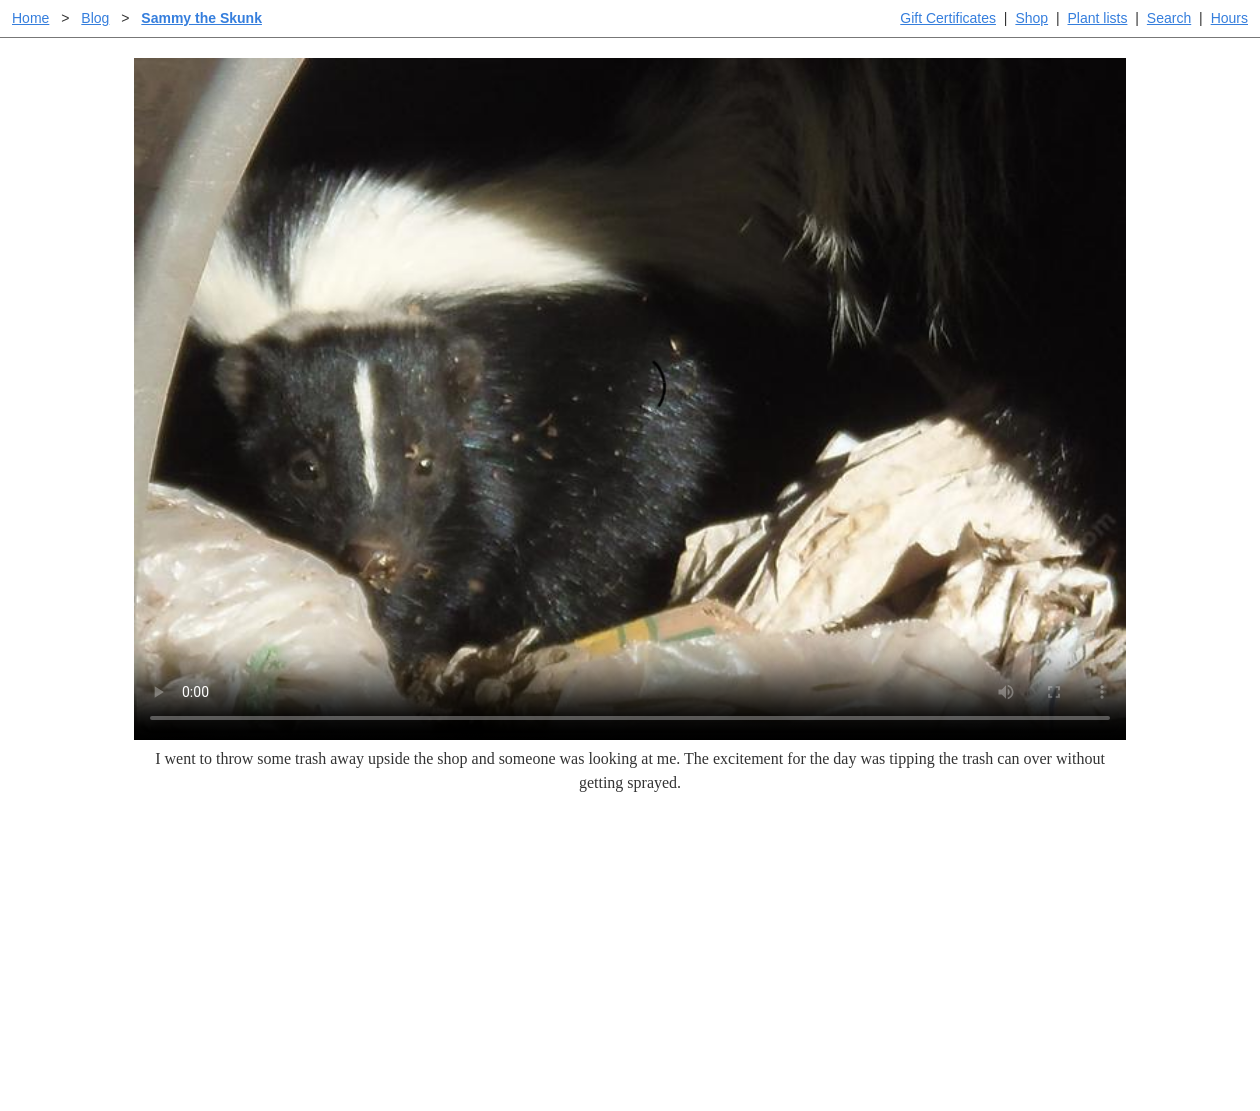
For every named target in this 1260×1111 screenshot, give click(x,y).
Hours (1229, 18)
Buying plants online (700, 911)
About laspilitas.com (956, 943)
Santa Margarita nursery (967, 911)
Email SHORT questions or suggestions (509, 1046)
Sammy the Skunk (201, 18)
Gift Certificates (948, 18)
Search (1169, 18)
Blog (95, 18)
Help (649, 879)
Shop (1031, 18)
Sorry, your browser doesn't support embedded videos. (630, 399)
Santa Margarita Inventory (974, 879)
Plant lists (1098, 18)
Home (30, 18)
